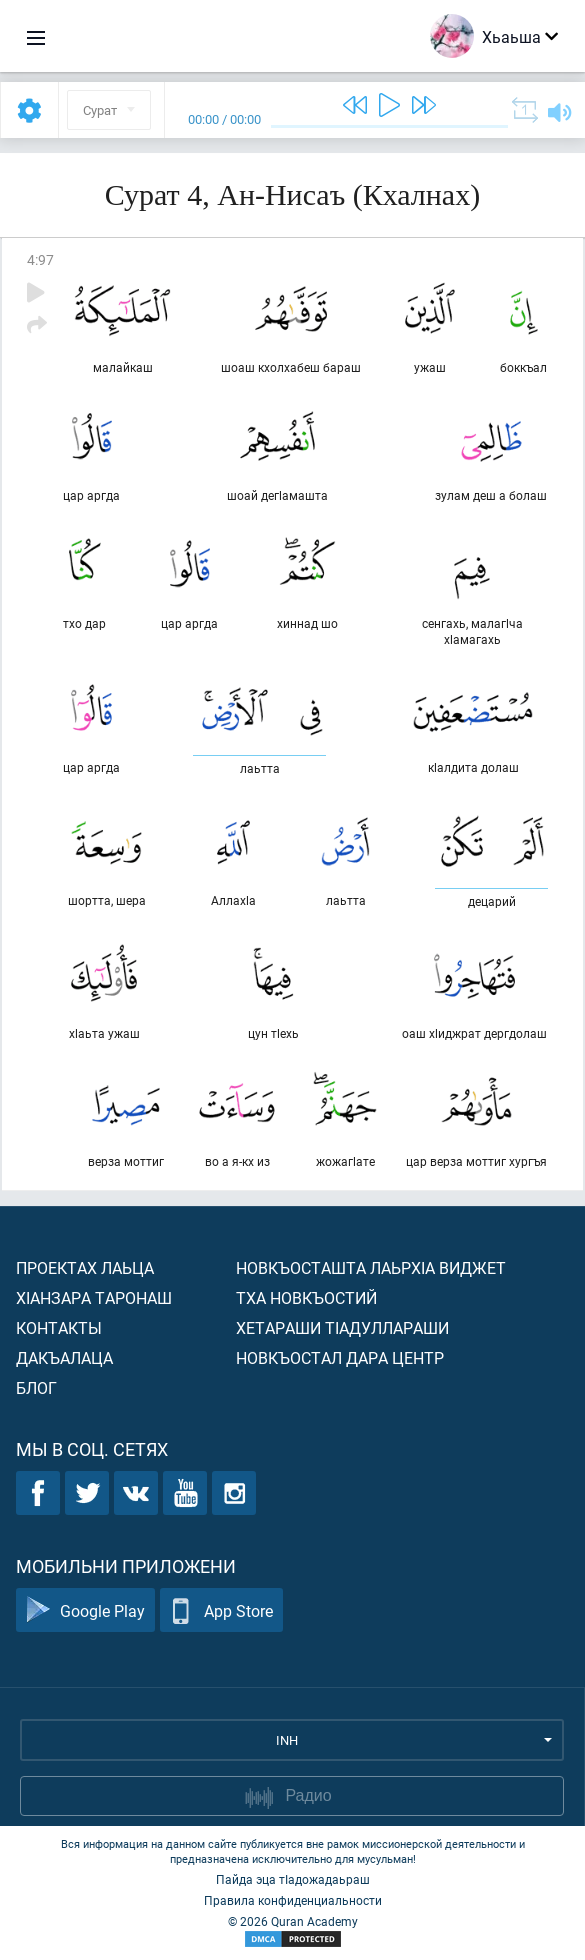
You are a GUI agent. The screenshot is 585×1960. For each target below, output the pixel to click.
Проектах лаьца (85, 1267)
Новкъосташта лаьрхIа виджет (371, 1267)
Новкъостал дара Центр (340, 1357)
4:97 (40, 259)
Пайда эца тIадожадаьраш (293, 1879)
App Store (221, 1610)
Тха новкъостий (306, 1297)
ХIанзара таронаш (94, 1297)
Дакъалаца (64, 1357)
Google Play (85, 1610)
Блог (36, 1387)
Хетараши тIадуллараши (342, 1327)
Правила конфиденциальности (293, 1900)
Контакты (59, 1327)
